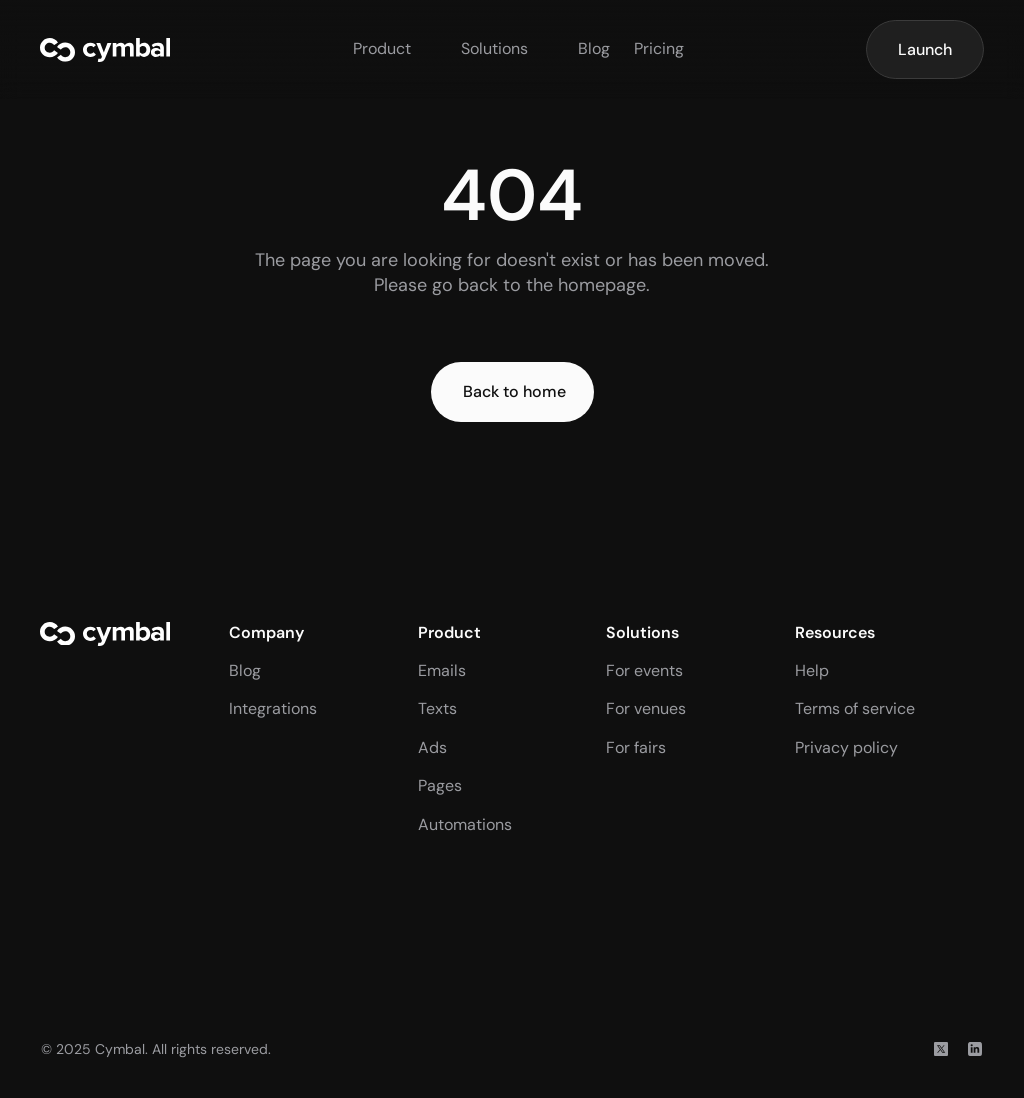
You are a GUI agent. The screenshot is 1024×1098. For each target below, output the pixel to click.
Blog (594, 48)
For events (644, 670)
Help (812, 670)
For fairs (636, 747)
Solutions (494, 48)
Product (382, 48)
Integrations (273, 708)
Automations (465, 824)
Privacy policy (846, 747)
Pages (440, 785)
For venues (646, 708)
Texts (437, 708)
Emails (442, 670)
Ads (432, 747)
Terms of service (855, 708)
